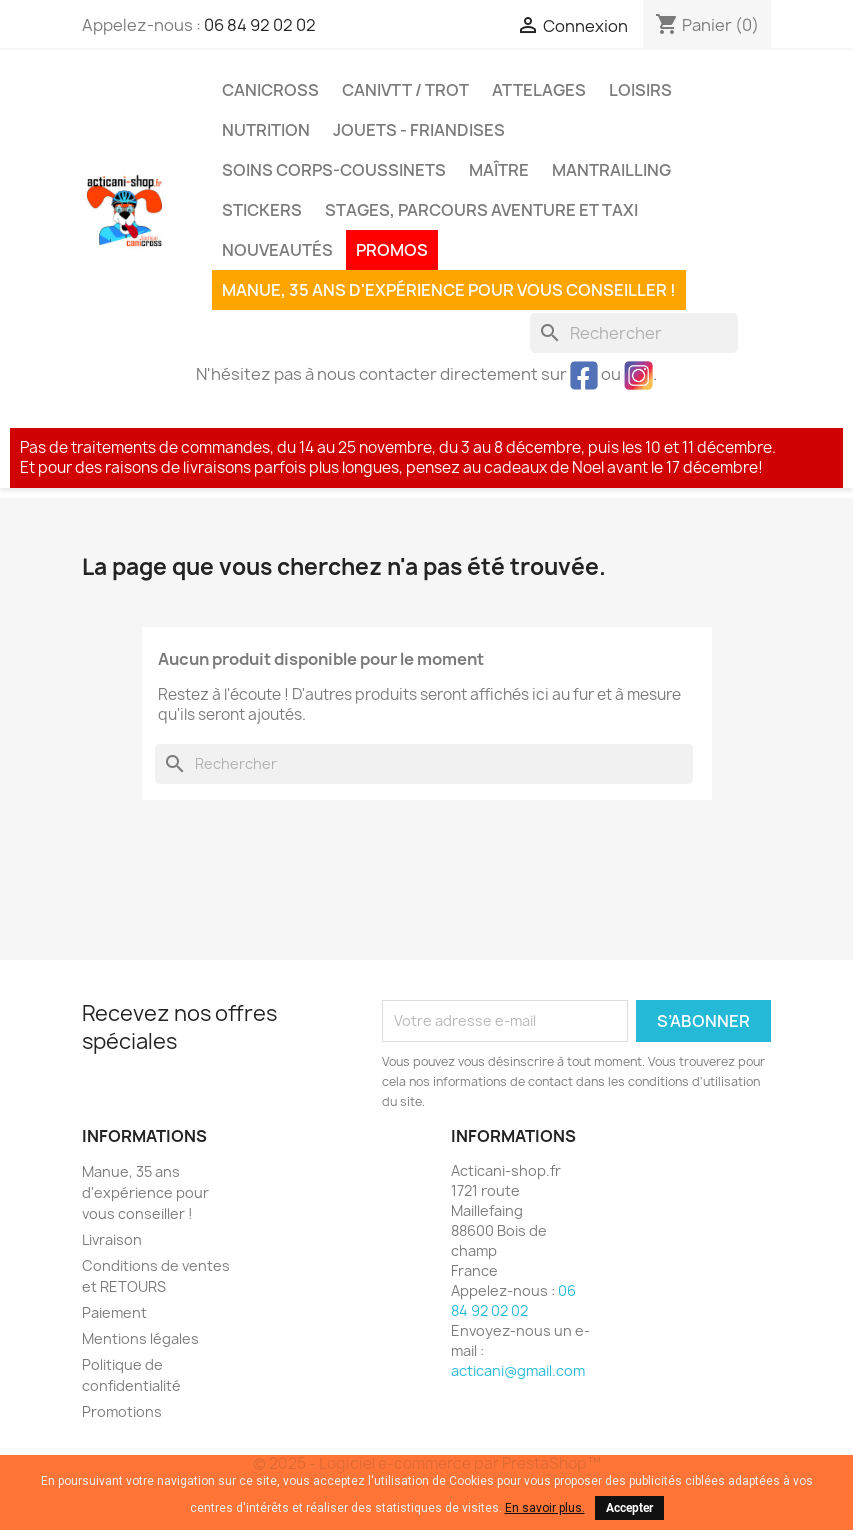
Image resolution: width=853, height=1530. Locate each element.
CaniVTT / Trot (405, 90)
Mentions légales (140, 1338)
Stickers (262, 210)
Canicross (270, 90)
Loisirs (640, 90)
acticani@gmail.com (518, 1370)
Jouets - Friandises (419, 130)
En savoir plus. (545, 1508)
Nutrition (266, 130)
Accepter (629, 1508)
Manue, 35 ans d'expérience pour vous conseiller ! (449, 290)
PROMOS (392, 250)
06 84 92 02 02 (260, 25)
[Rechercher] (634, 333)
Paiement (114, 1312)
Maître (499, 170)
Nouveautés (277, 250)
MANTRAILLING (611, 170)
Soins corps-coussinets (334, 170)
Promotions (122, 1411)
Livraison (112, 1239)
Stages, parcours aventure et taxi (481, 210)
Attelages (539, 90)
